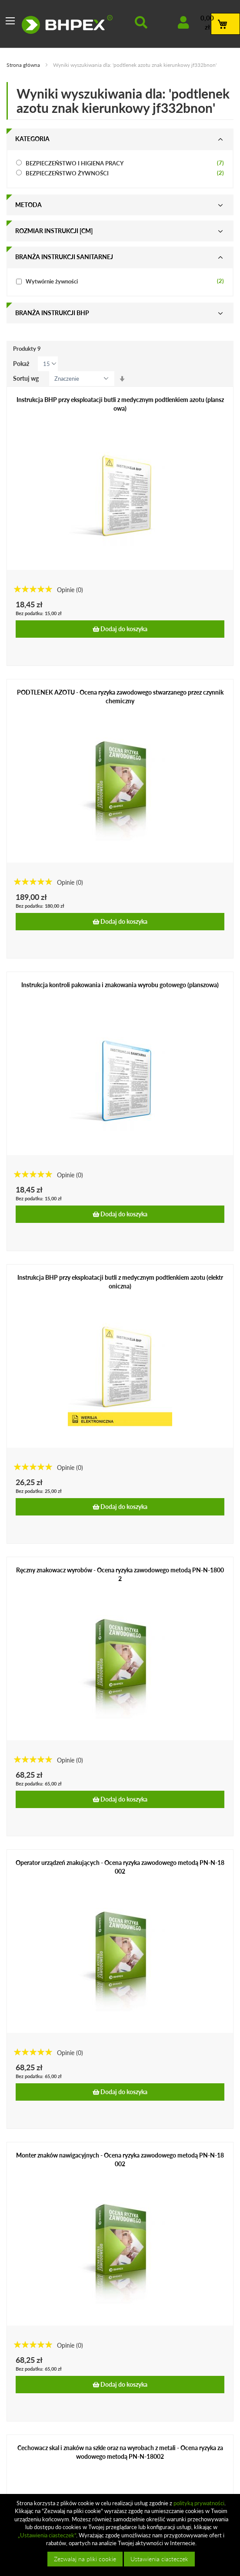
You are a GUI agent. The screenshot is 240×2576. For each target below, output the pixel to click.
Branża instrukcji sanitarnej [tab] (64, 256)
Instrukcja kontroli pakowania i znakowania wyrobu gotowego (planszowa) (120, 984)
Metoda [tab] (28, 204)
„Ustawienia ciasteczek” (47, 2535)
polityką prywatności (198, 2503)
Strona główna (24, 65)
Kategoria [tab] (32, 138)
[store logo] (67, 24)
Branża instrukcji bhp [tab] (52, 312)
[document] (121, 2535)
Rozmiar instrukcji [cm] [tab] (54, 230)
